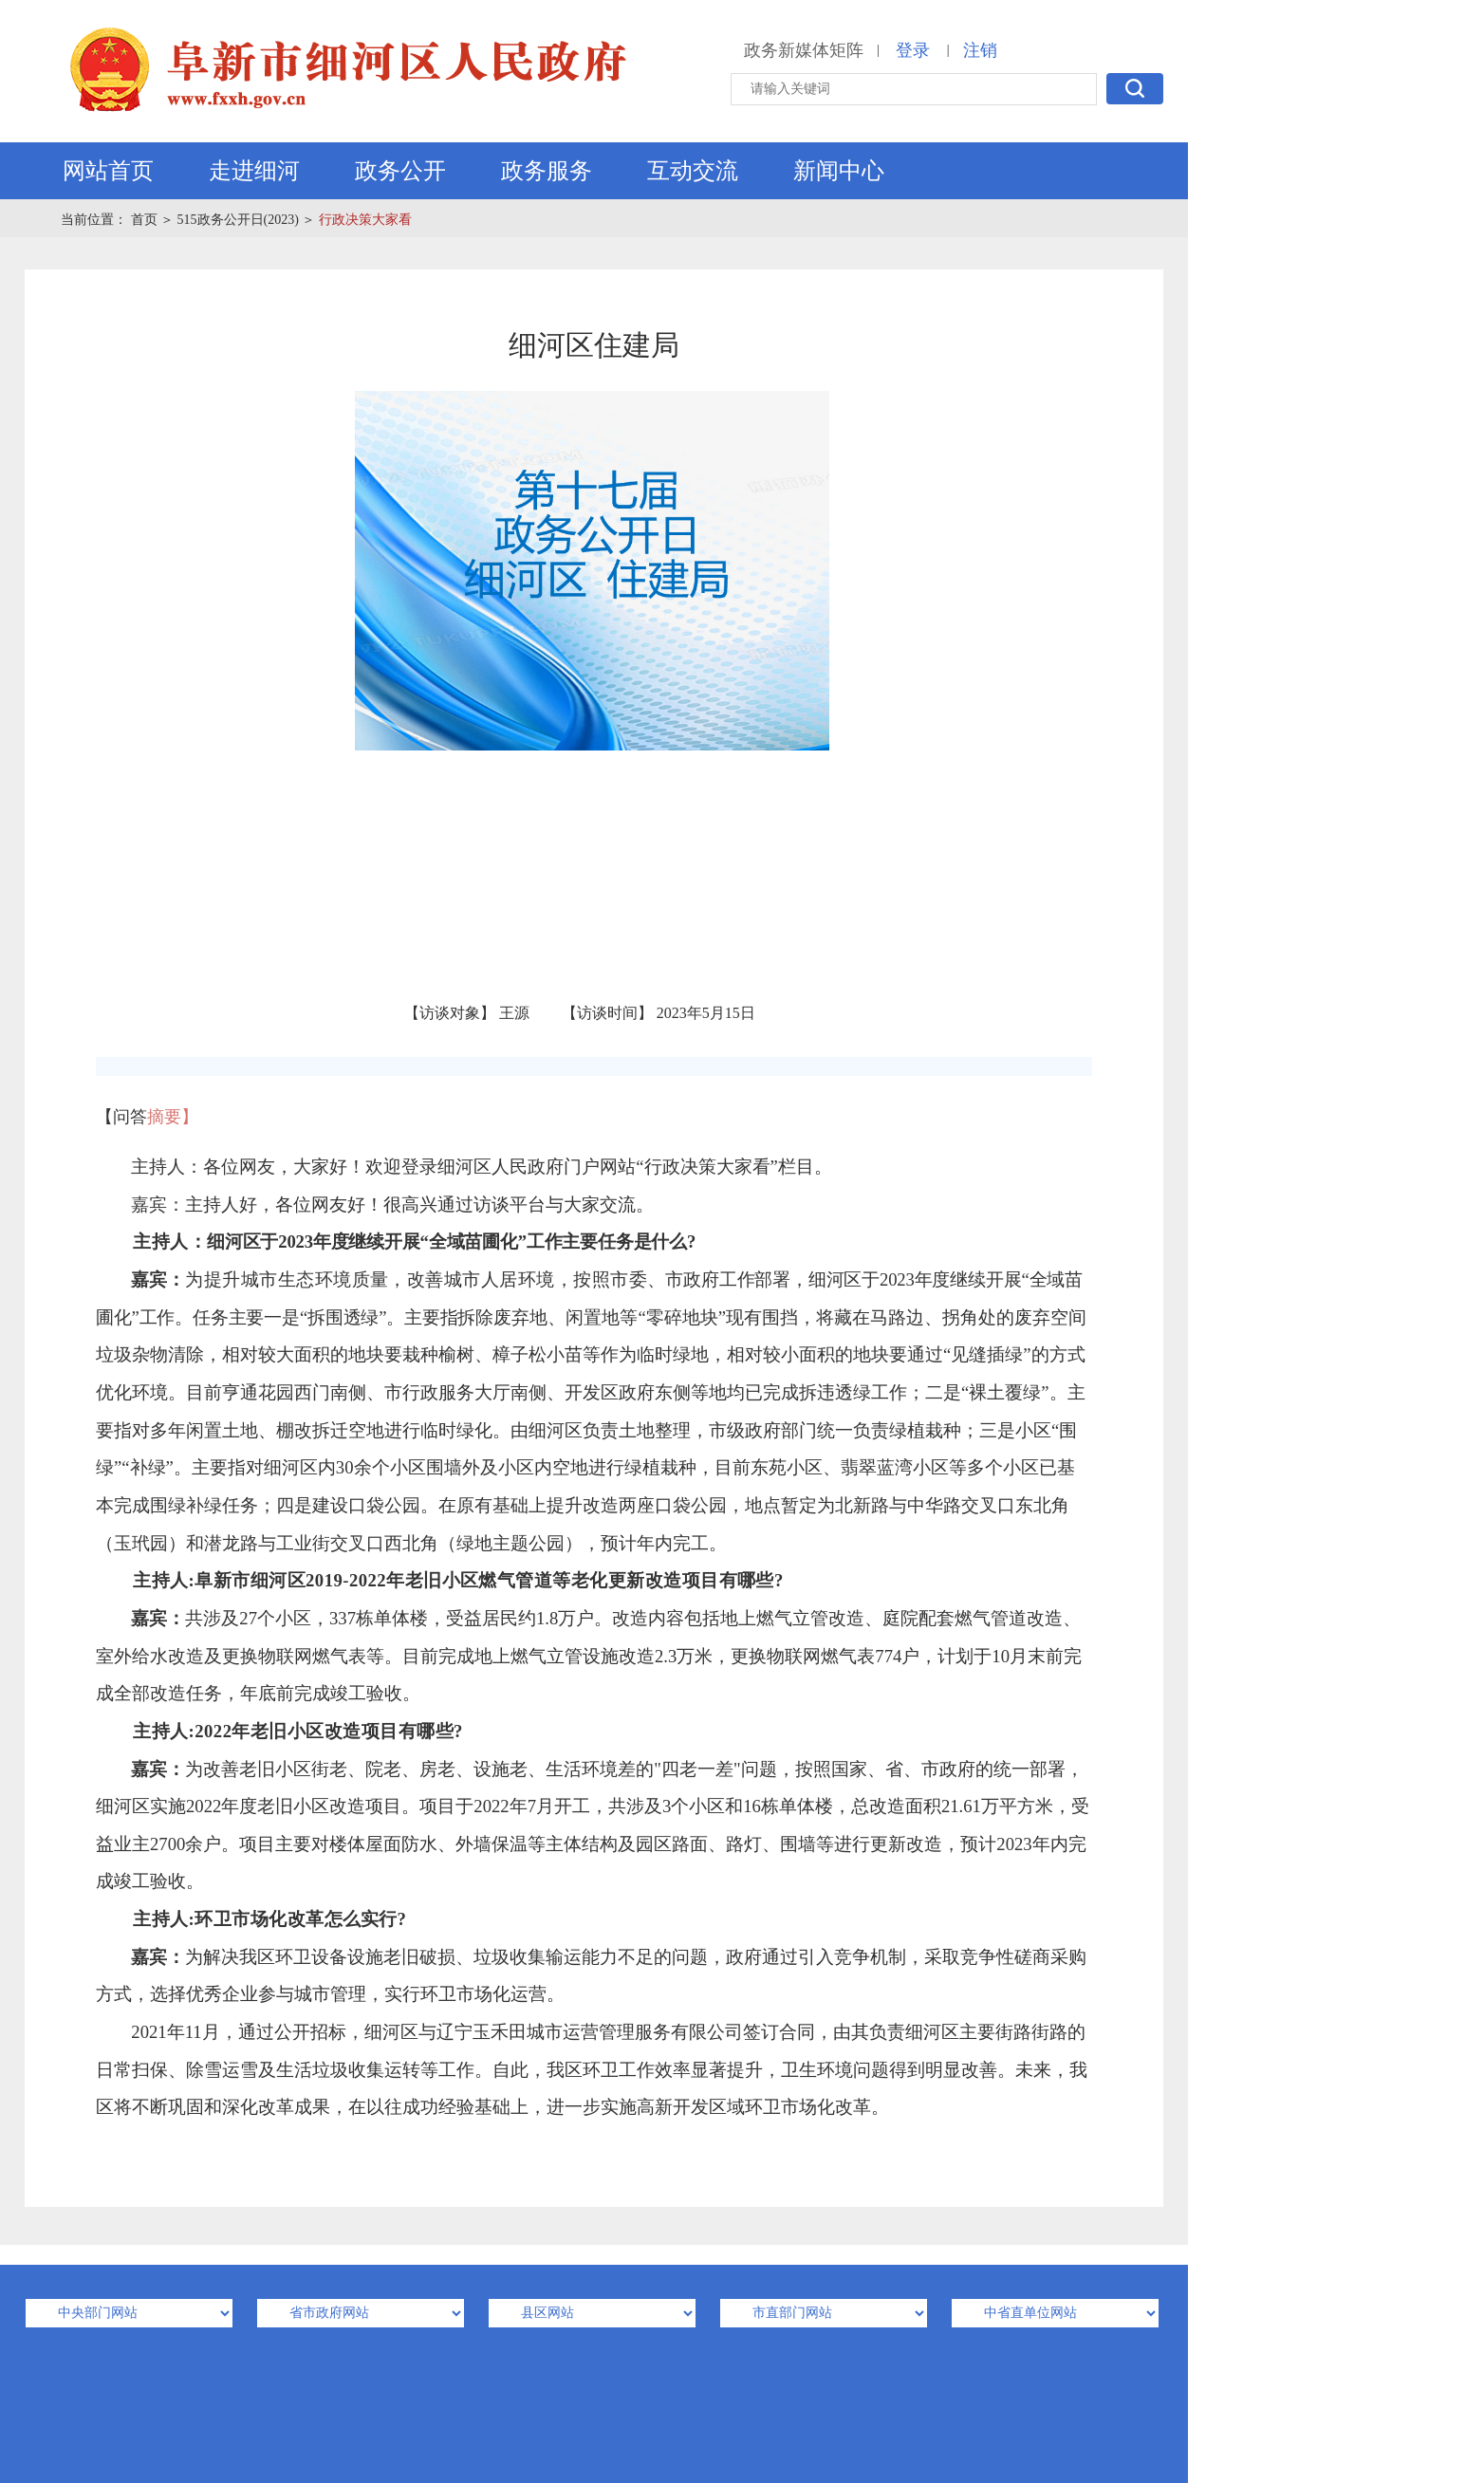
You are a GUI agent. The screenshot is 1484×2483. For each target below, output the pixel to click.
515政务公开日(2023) (238, 220)
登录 (913, 50)
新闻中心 (838, 170)
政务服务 (546, 170)
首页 (144, 220)
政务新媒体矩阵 (803, 50)
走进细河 (254, 170)
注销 (980, 50)
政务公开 (400, 170)
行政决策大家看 (365, 220)
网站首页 (108, 170)
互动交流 (692, 170)
